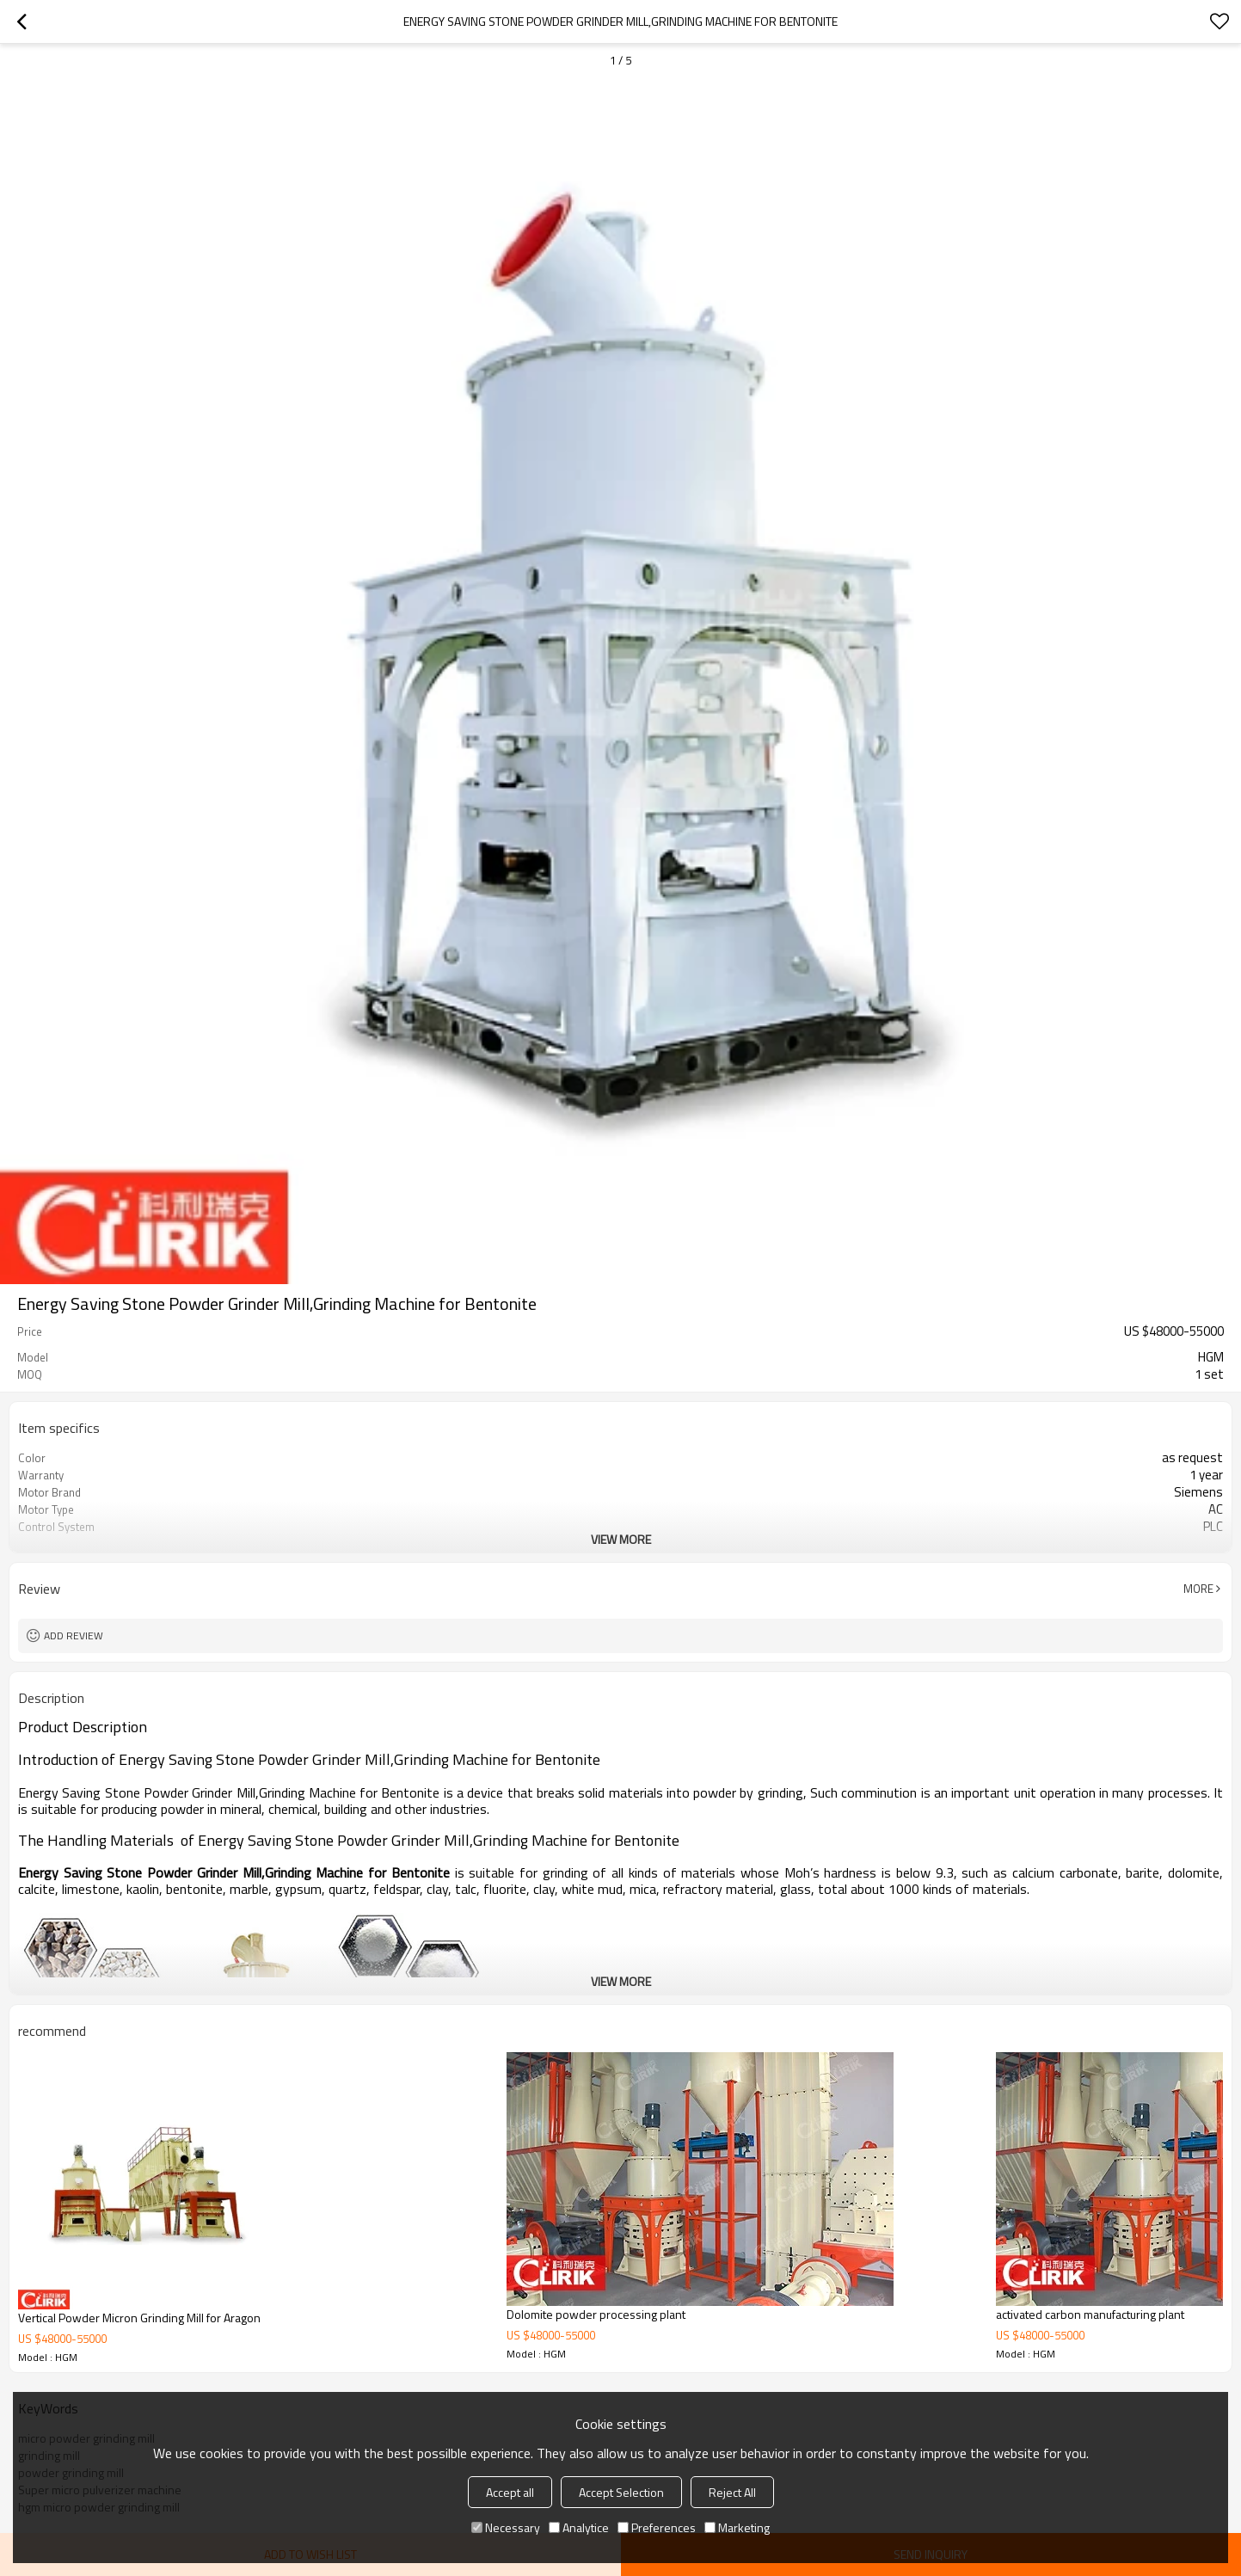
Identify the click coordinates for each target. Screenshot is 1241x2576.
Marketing (737, 2527)
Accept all (510, 2492)
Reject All (732, 2492)
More (1198, 1588)
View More (621, 1539)
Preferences (656, 2527)
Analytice (579, 2527)
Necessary (505, 2527)
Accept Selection (621, 2492)
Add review (73, 1635)
